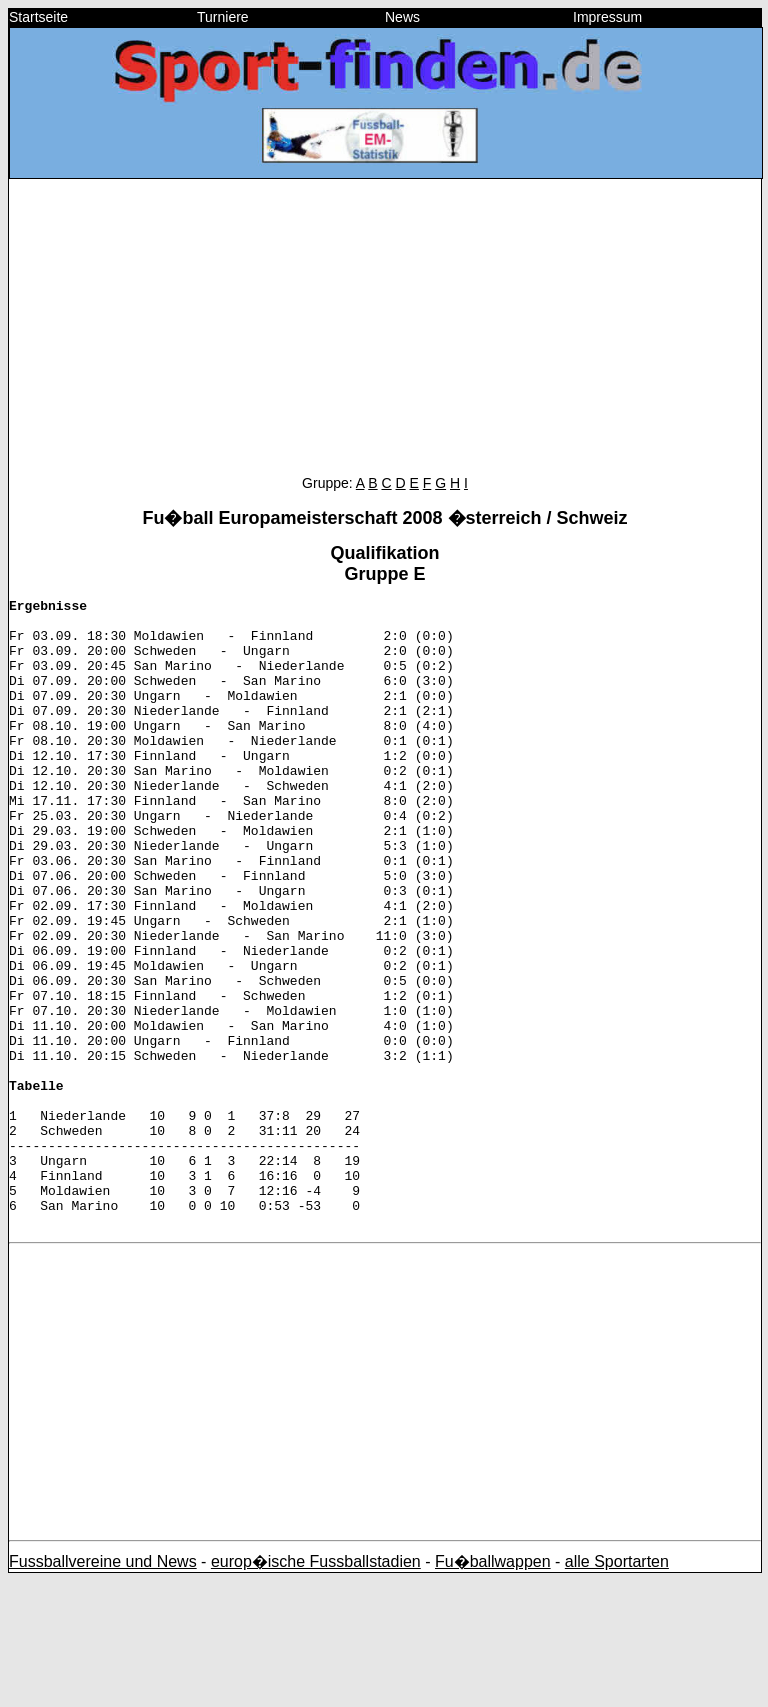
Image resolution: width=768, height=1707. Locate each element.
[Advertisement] (385, 335)
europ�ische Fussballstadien (316, 1687)
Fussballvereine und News (103, 1687)
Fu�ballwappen (493, 1687)
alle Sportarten (617, 1687)
